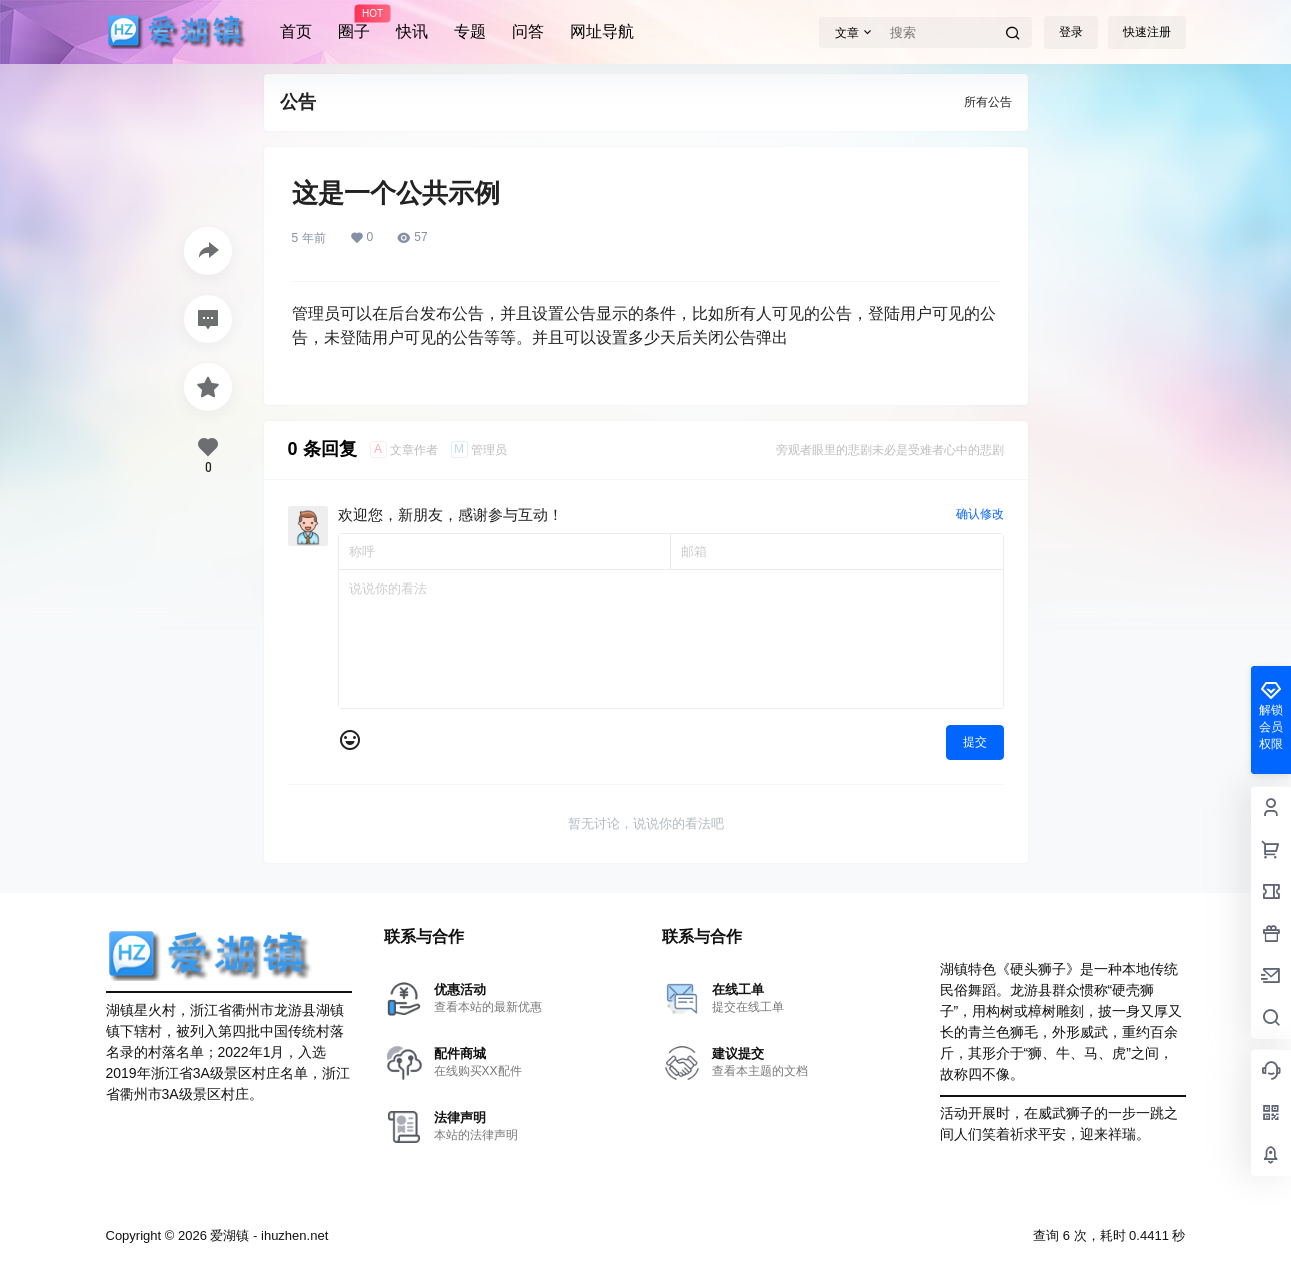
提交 (975, 742)
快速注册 (1147, 32)
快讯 (412, 31)
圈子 (354, 23)
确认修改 (980, 514)
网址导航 (602, 31)
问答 (528, 31)
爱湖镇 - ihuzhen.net (267, 1235)
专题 (470, 31)
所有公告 (988, 102)
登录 (1071, 32)
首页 (296, 31)
